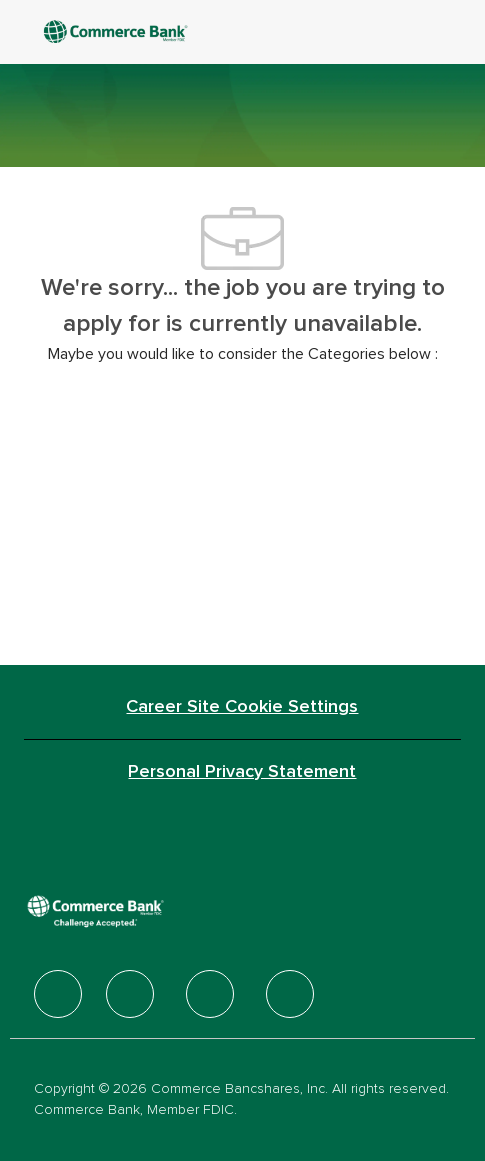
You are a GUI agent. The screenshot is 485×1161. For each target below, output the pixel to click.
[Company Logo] (140, 31)
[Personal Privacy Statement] (242, 772)
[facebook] (58, 994)
